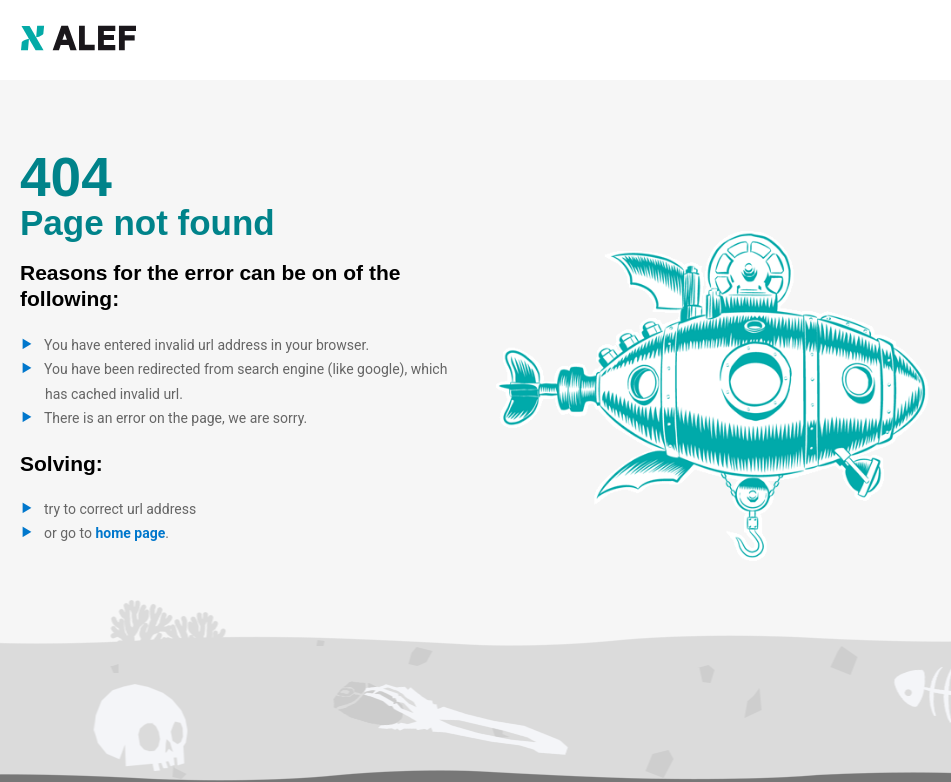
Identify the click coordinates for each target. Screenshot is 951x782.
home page (130, 533)
